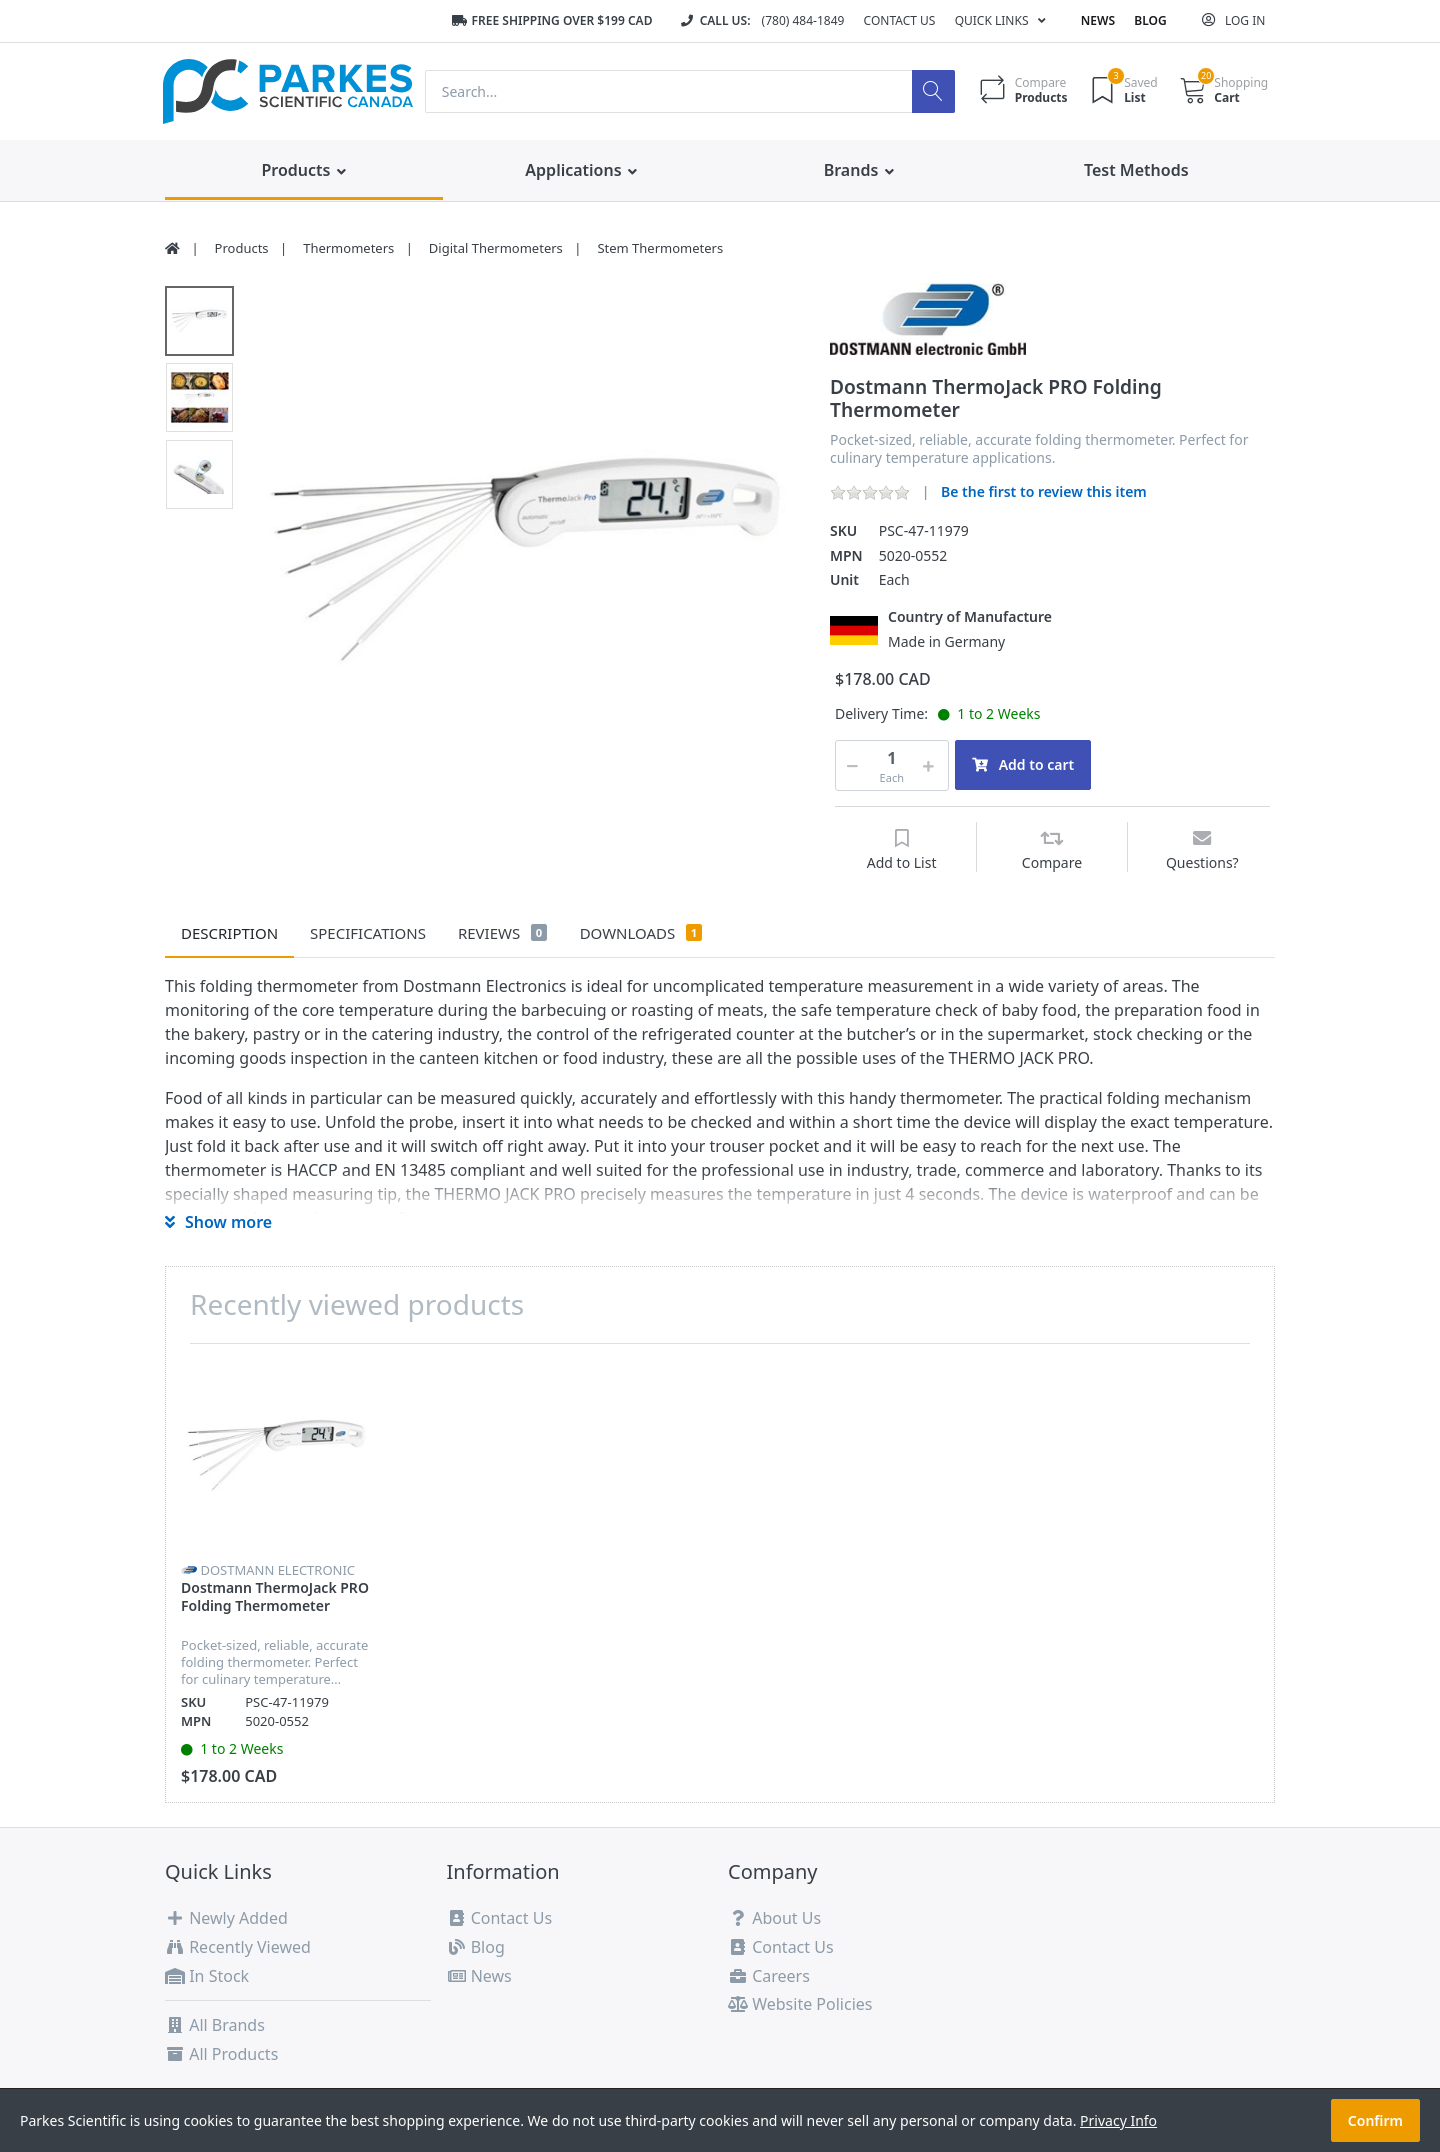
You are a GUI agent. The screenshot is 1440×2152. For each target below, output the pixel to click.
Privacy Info (1118, 2120)
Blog (1150, 20)
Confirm (1375, 2120)
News (1098, 20)
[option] (526, 556)
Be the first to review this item (1044, 491)
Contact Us (900, 20)
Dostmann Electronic (277, 1570)
